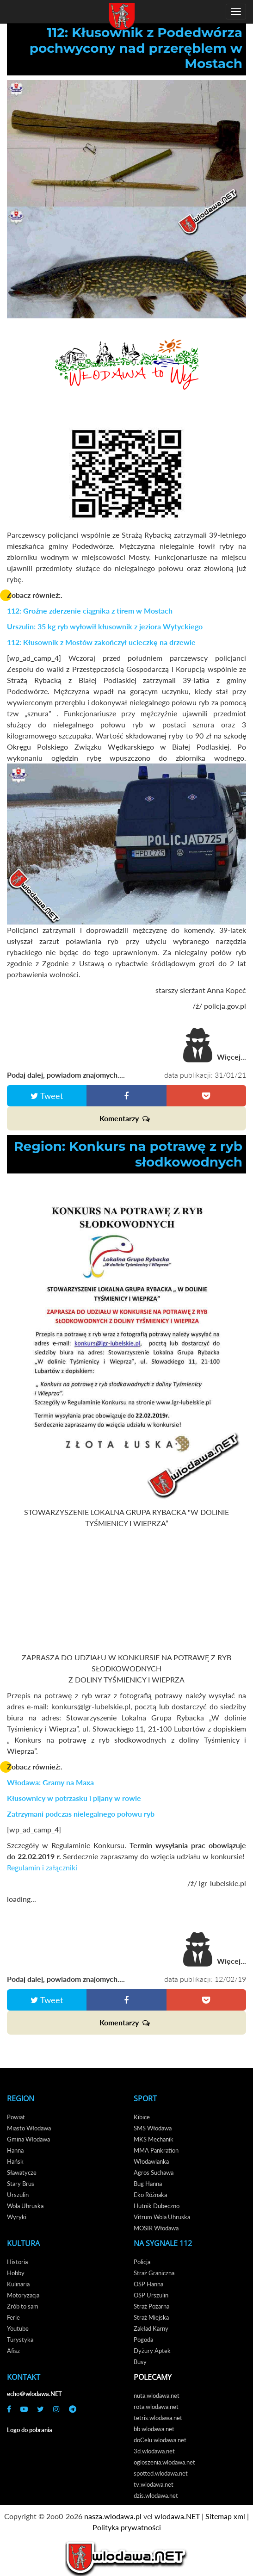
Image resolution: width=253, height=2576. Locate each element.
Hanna (15, 2150)
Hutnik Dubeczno (156, 2206)
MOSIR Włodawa (156, 2228)
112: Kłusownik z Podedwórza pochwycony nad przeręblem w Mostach (136, 48)
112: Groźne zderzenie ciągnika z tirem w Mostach (90, 610)
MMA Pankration (156, 2150)
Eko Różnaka (150, 2194)
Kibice (142, 2117)
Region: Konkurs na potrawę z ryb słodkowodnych (128, 1154)
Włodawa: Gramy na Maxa (50, 1782)
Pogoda (143, 2339)
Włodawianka (151, 2161)
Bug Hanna (148, 2183)
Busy (140, 2361)
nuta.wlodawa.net (156, 2395)
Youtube (18, 2328)
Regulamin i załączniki (42, 1867)
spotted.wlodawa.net (161, 2473)
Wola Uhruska (25, 2206)
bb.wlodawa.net (154, 2429)
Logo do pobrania (29, 2429)
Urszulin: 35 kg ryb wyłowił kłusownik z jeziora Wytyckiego (105, 626)
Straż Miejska (151, 2317)
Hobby (16, 2273)
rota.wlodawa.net (156, 2406)
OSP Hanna (148, 2284)
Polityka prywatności (127, 2527)
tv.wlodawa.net (153, 2484)
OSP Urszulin (151, 2295)
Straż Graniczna (154, 2273)
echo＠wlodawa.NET (34, 2393)
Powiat (16, 2117)
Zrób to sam (22, 2306)
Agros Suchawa (153, 2172)
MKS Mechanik (153, 2139)
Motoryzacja (23, 2295)
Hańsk (15, 2161)
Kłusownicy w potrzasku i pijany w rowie (74, 1798)
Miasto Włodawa (29, 2128)
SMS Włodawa (153, 2128)
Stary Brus (20, 2183)
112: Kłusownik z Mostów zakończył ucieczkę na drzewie (101, 642)
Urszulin (18, 2194)
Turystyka (20, 2339)
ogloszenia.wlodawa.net (164, 2462)
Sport (145, 2098)
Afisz (13, 2350)
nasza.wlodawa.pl (113, 2516)
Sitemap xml (225, 2516)
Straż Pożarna (151, 2306)
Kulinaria (18, 2284)
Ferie (13, 2317)
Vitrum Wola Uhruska (162, 2217)
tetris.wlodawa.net (158, 2417)
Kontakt (23, 2377)
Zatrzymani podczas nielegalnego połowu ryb (80, 1813)
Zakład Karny (151, 2328)
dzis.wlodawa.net (156, 2495)
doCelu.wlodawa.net (160, 2440)
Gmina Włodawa (28, 2139)
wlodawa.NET (177, 2516)
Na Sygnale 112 (163, 2243)
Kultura (23, 2243)
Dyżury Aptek (152, 2350)
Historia (17, 2262)
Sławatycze (22, 2172)
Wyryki (16, 2217)
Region (20, 2098)
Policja (142, 2262)
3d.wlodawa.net (154, 2451)
